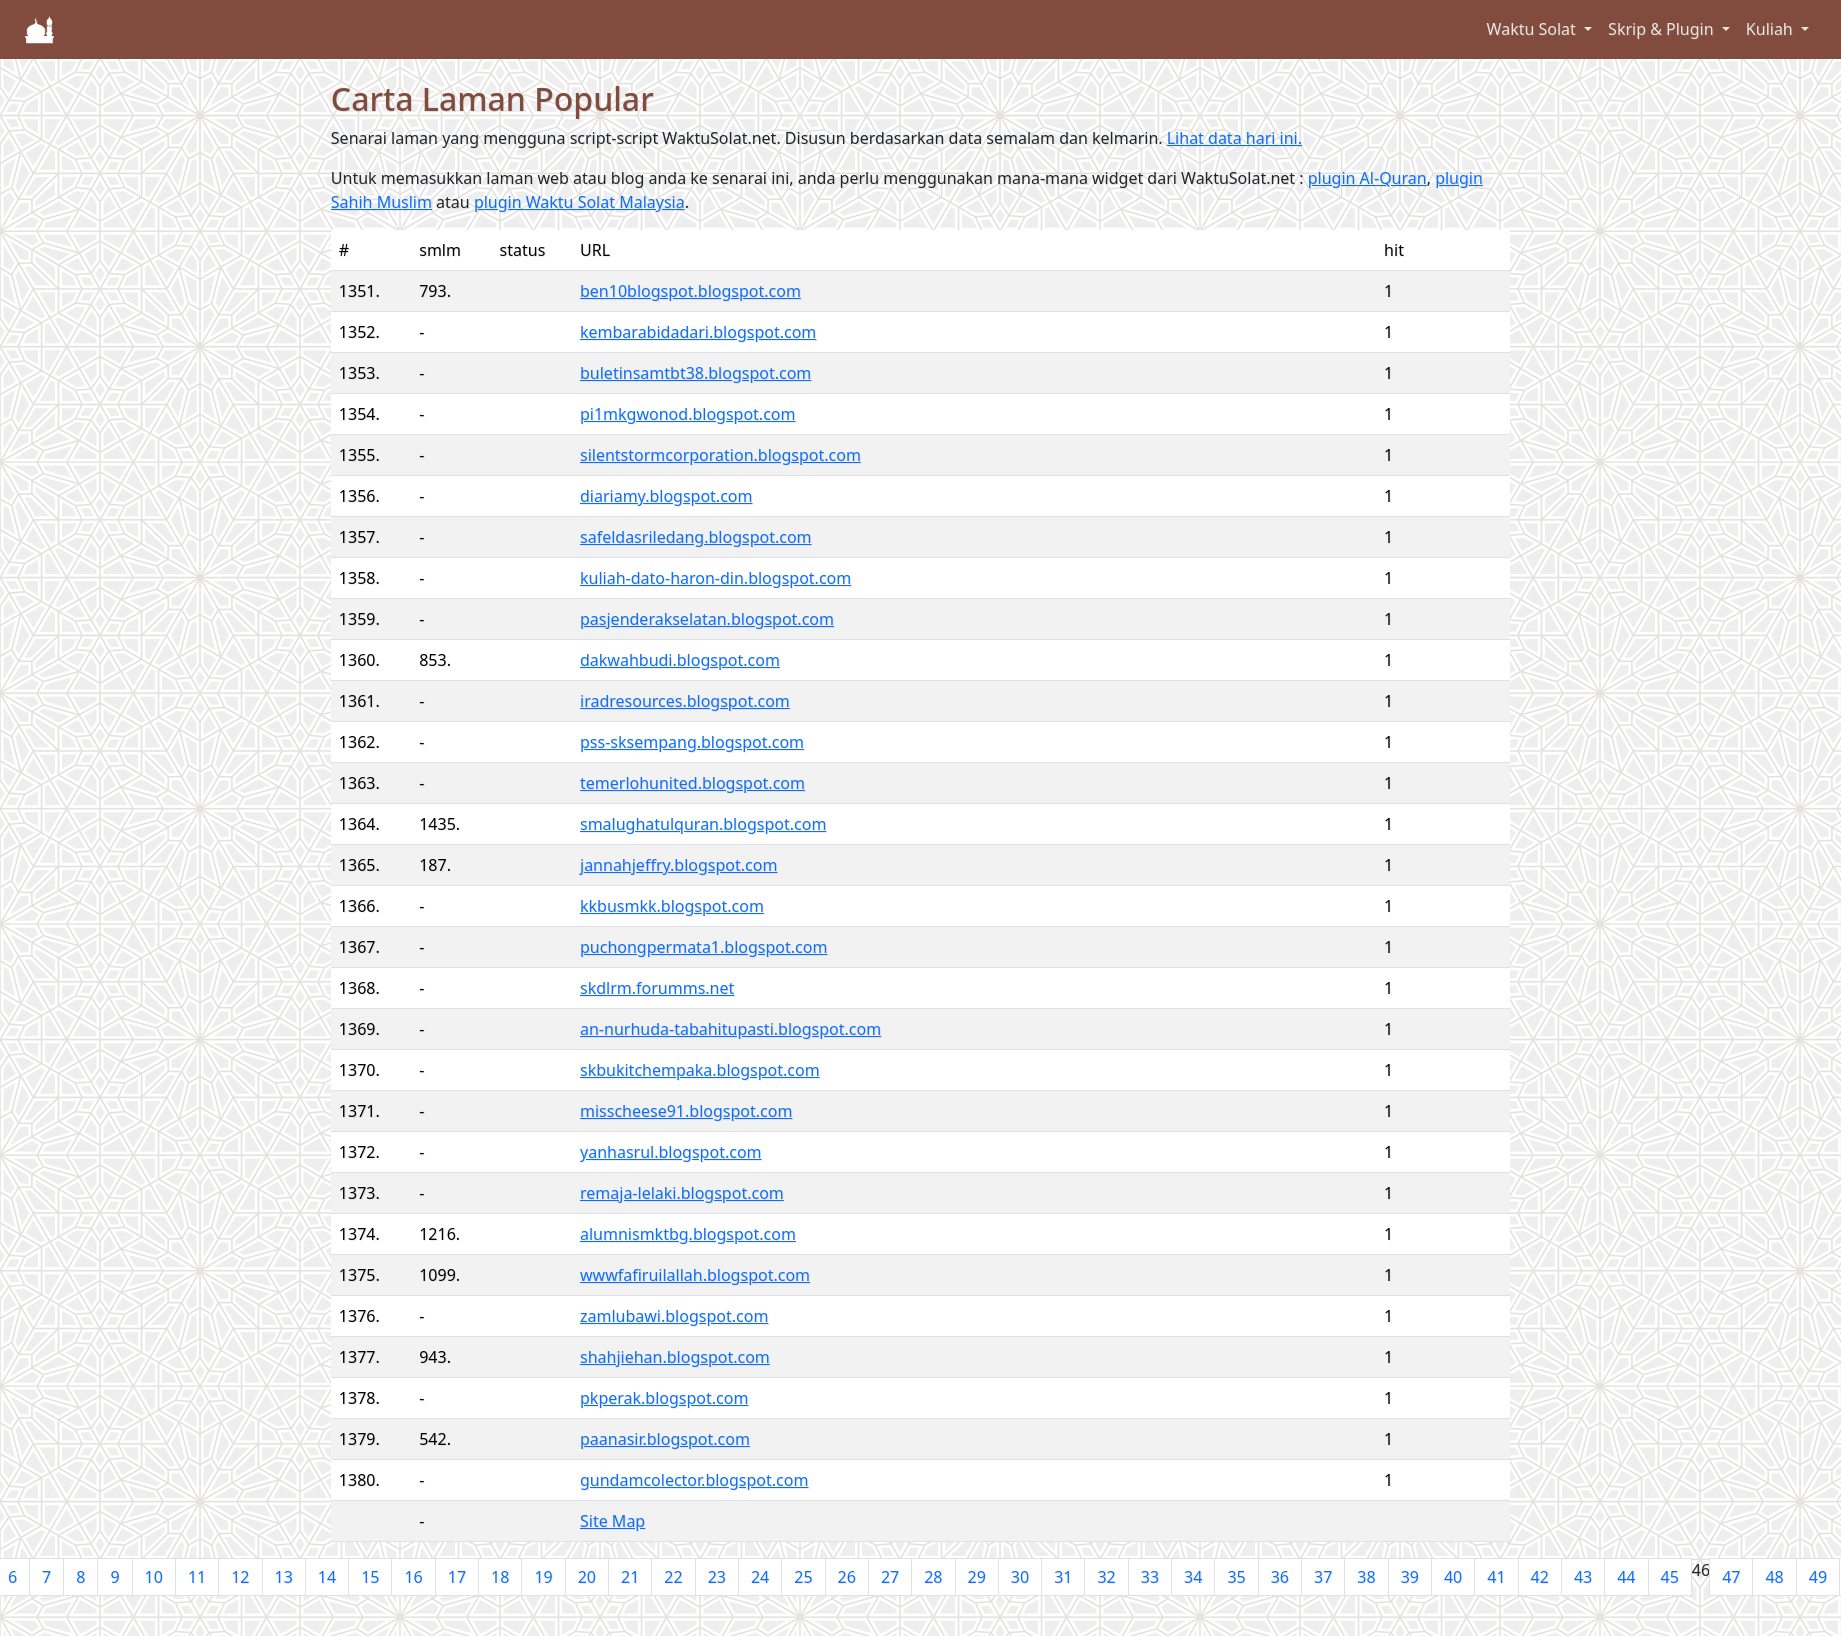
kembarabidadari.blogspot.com (698, 332)
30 (1020, 1577)
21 (630, 1577)
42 (1540, 1577)
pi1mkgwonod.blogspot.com (687, 414)
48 (1774, 1577)
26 (847, 1577)
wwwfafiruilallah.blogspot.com (695, 1275)
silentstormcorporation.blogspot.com (720, 455)
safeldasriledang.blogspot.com (696, 537)
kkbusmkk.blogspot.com (672, 906)
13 (284, 1577)
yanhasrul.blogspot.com (671, 1152)
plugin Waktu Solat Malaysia (579, 202)
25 (803, 1577)
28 (933, 1577)
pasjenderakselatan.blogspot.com (707, 619)
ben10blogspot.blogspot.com (690, 291)
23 (717, 1577)
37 (1323, 1577)
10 (154, 1577)
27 (890, 1577)
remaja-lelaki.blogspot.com (682, 1193)
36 (1280, 1577)
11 (197, 1577)
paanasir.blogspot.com (665, 1439)
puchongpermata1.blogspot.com (703, 947)
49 (1818, 1577)
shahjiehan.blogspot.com (675, 1357)
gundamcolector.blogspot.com (694, 1480)
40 (1453, 1577)
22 (673, 1577)
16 (413, 1577)
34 (1193, 1577)
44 (1626, 1577)
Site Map (612, 1521)
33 (1150, 1577)
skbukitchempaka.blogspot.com (700, 1070)
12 (240, 1577)
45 (1670, 1577)
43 (1583, 1577)
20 (587, 1577)
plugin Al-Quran (1367, 178)
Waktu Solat (1533, 29)
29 (977, 1577)
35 (1236, 1577)
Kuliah (1771, 29)
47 (1731, 1577)
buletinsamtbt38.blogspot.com (695, 373)
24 (760, 1577)
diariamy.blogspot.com (666, 496)
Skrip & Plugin (1663, 29)
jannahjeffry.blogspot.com (678, 865)
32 (1106, 1577)
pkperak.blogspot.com (664, 1398)
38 (1366, 1577)
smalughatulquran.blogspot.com (703, 824)
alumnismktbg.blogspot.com (688, 1234)
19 (543, 1577)
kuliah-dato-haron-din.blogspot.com (715, 578)
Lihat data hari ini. (1234, 138)
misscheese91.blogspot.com (686, 1111)
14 (327, 1577)
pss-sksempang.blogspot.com (692, 742)
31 (1063, 1577)
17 (457, 1577)
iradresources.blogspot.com (685, 701)
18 (500, 1577)
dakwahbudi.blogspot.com (680, 660)
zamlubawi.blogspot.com (674, 1316)
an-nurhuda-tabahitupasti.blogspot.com (730, 1029)
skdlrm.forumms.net (657, 988)
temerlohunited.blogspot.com (692, 783)
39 (1410, 1577)
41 (1496, 1577)
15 (370, 1577)
